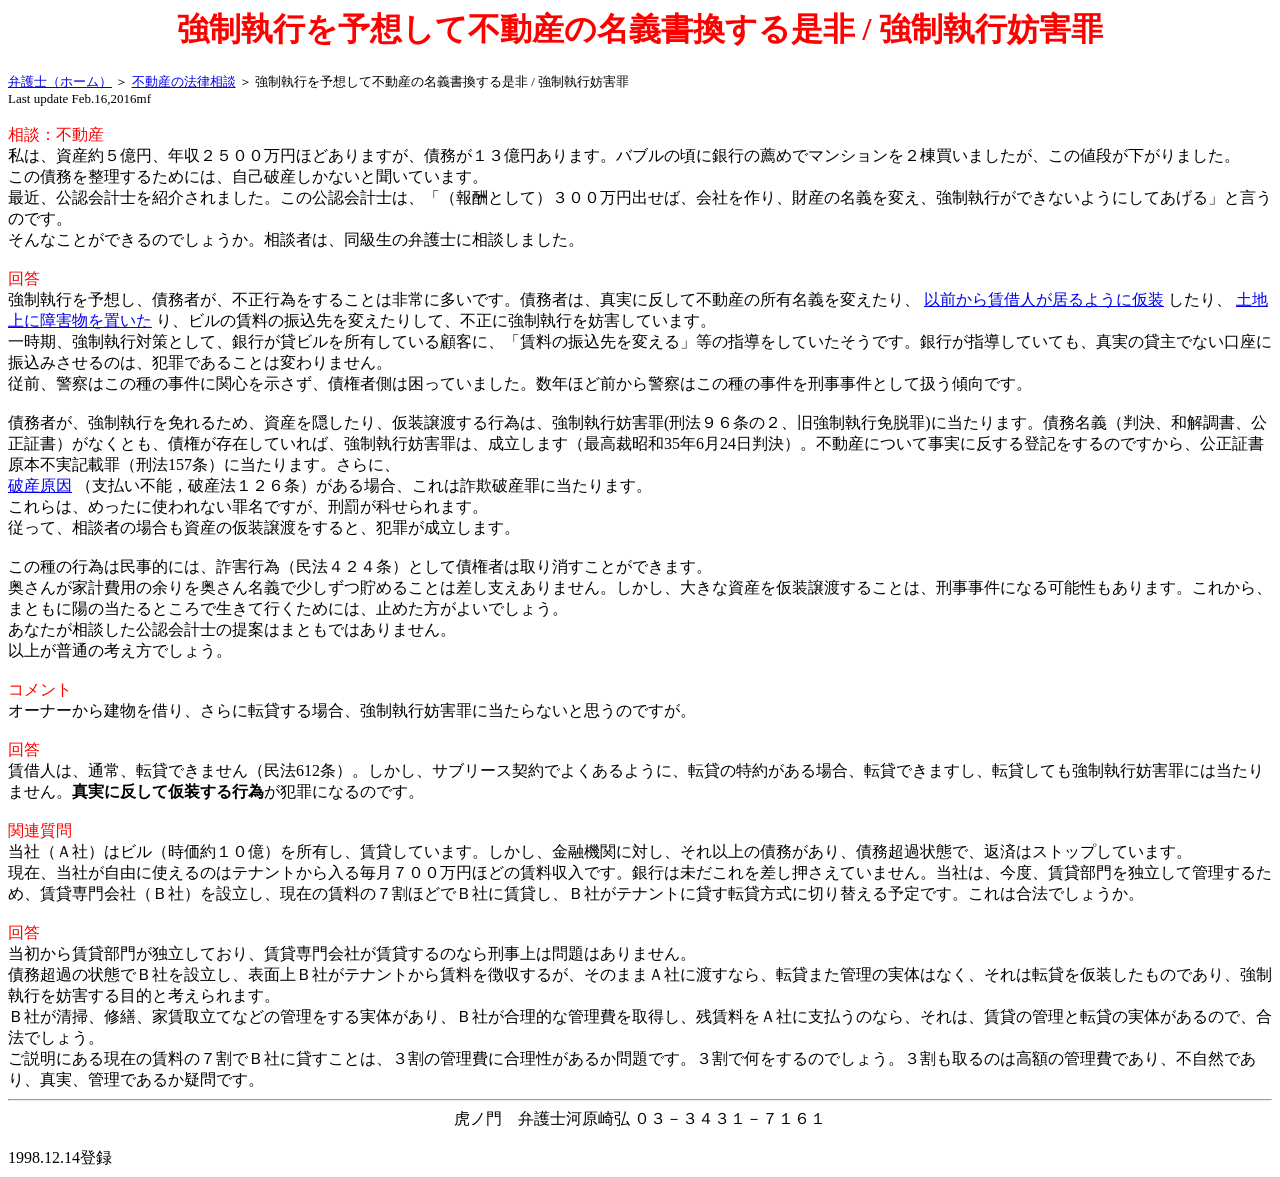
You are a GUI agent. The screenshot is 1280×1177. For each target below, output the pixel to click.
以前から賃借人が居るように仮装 (1044, 299)
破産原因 (40, 485)
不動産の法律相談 (184, 81)
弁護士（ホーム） (60, 81)
